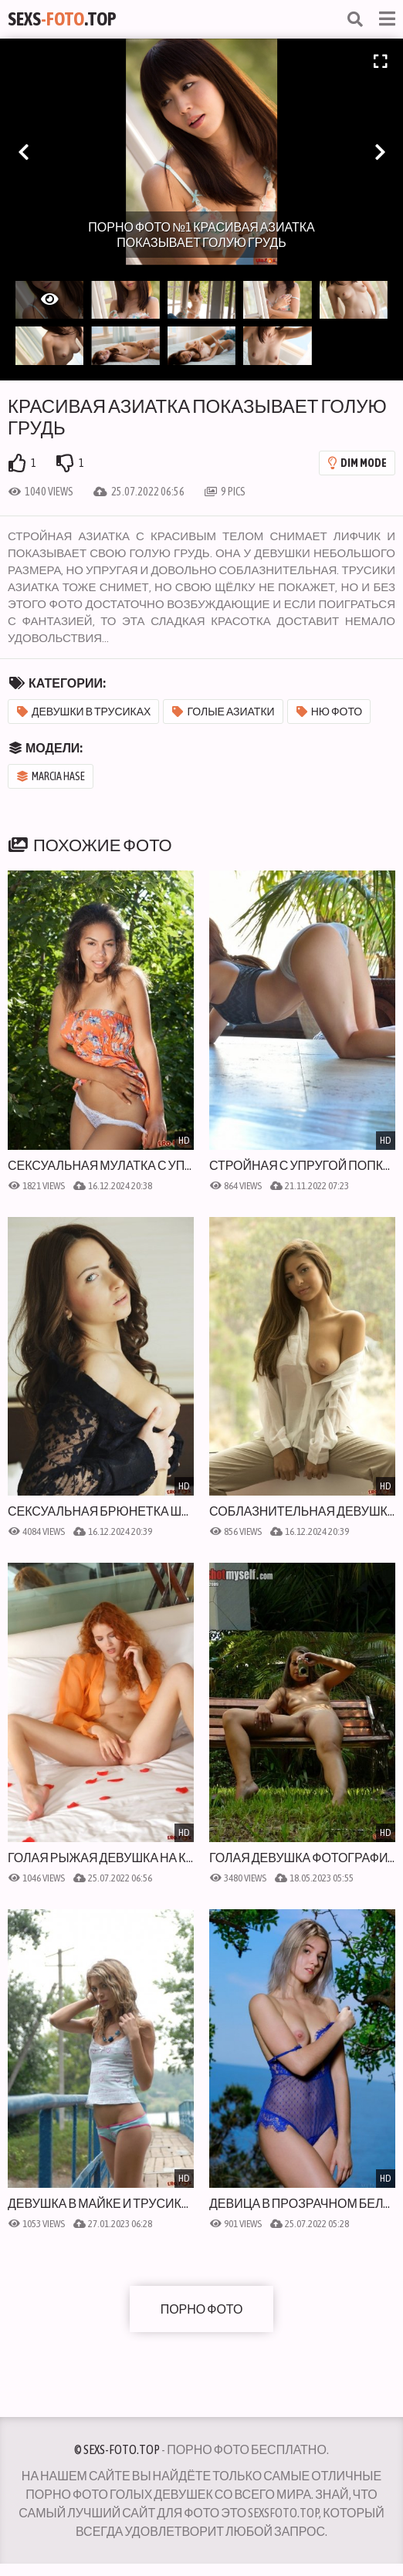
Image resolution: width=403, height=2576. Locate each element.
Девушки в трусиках (84, 711)
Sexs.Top (62, 18)
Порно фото (202, 2309)
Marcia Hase (51, 776)
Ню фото (329, 711)
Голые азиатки (223, 711)
